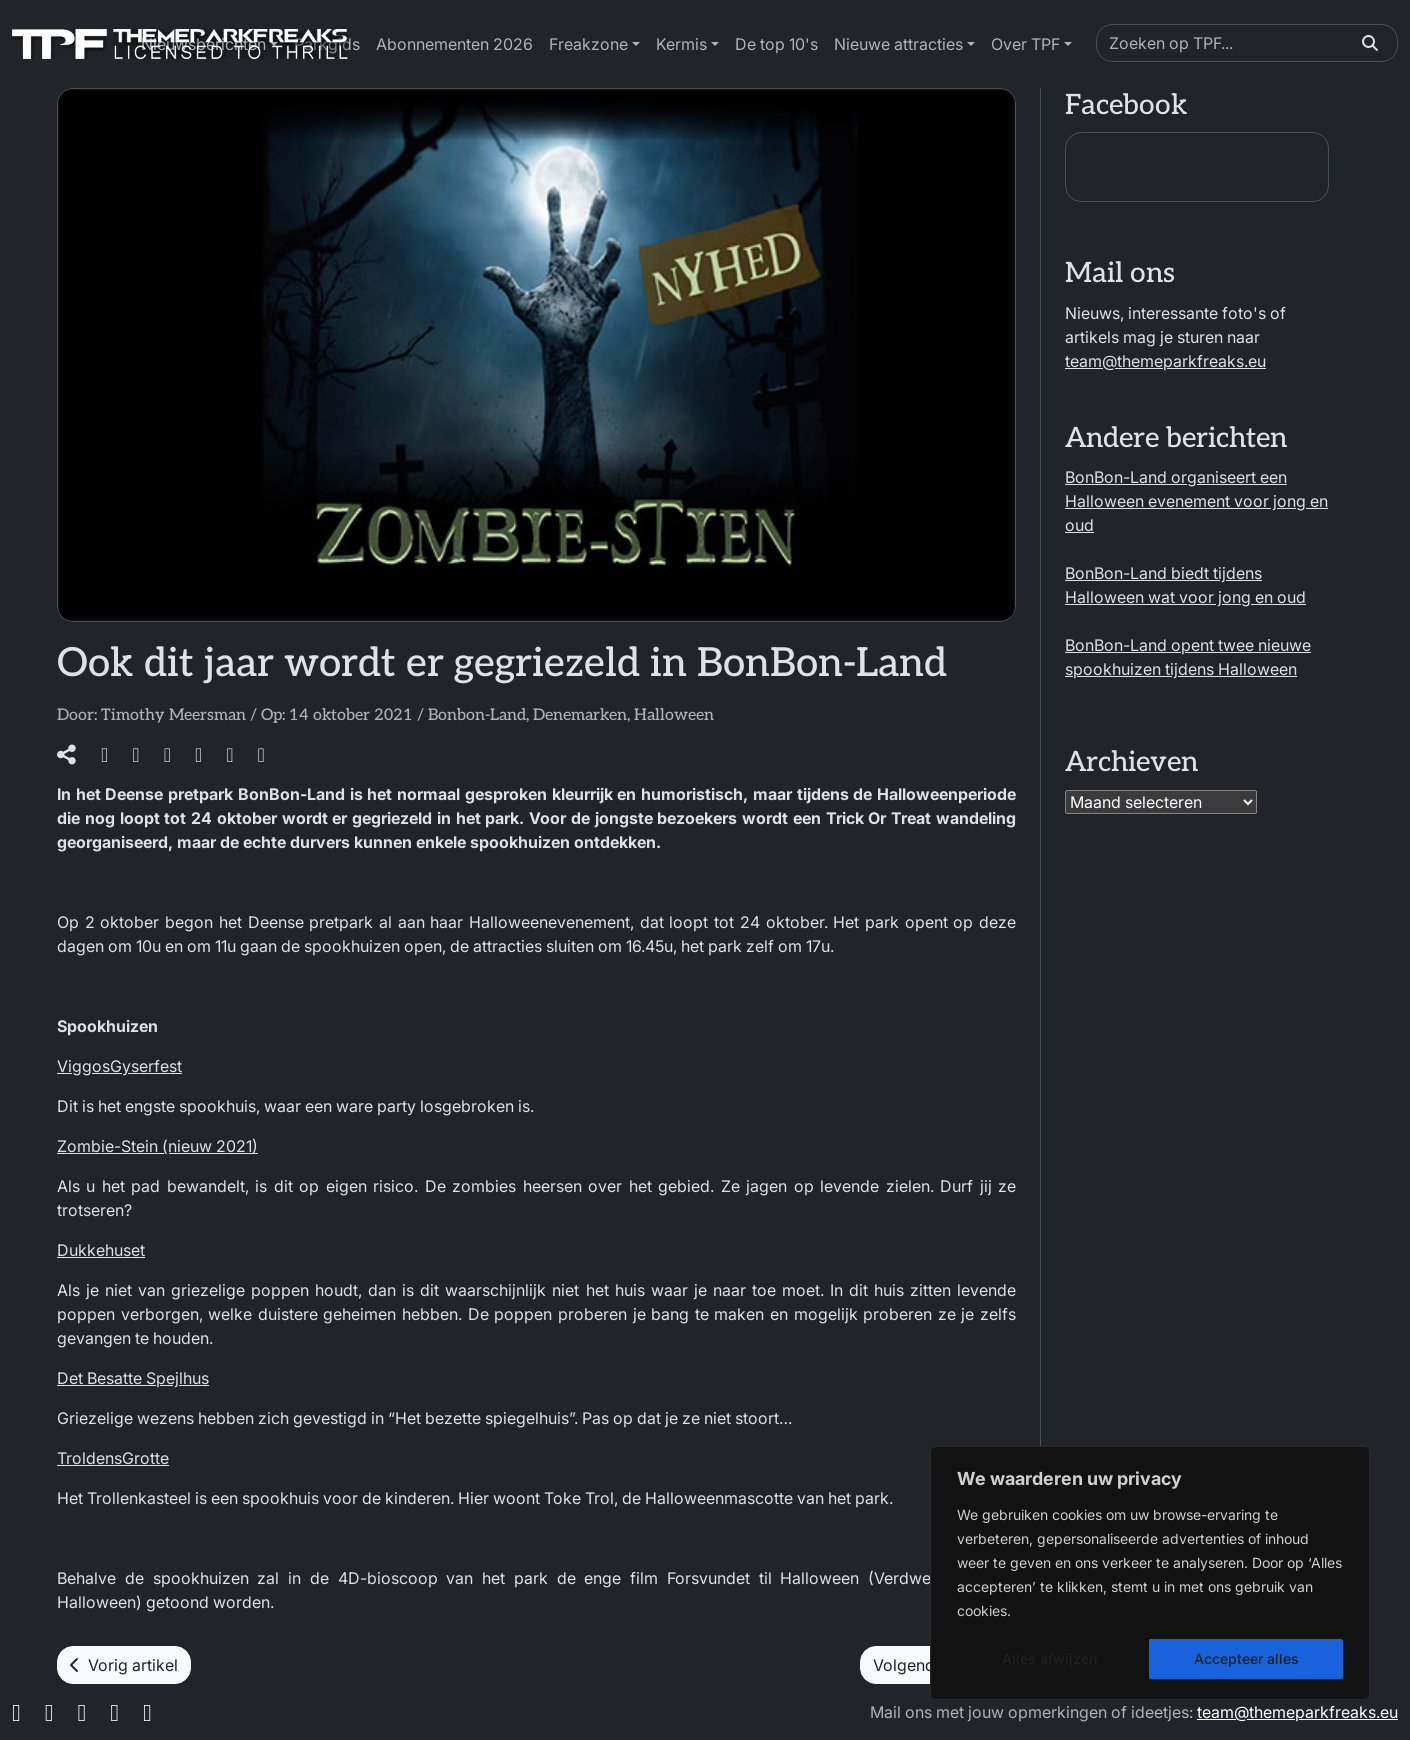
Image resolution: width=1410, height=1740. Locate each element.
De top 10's (776, 44)
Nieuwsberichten (203, 44)
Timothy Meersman (173, 715)
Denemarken (580, 715)
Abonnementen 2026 (454, 44)
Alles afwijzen (1049, 1658)
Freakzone (588, 44)
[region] (1150, 1573)
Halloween (674, 715)
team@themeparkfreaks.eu (1165, 361)
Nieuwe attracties (898, 44)
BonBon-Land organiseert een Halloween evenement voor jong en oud (1196, 501)
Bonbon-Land (477, 715)
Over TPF (1025, 44)
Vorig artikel (124, 1665)
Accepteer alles (1246, 1658)
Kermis (681, 44)
